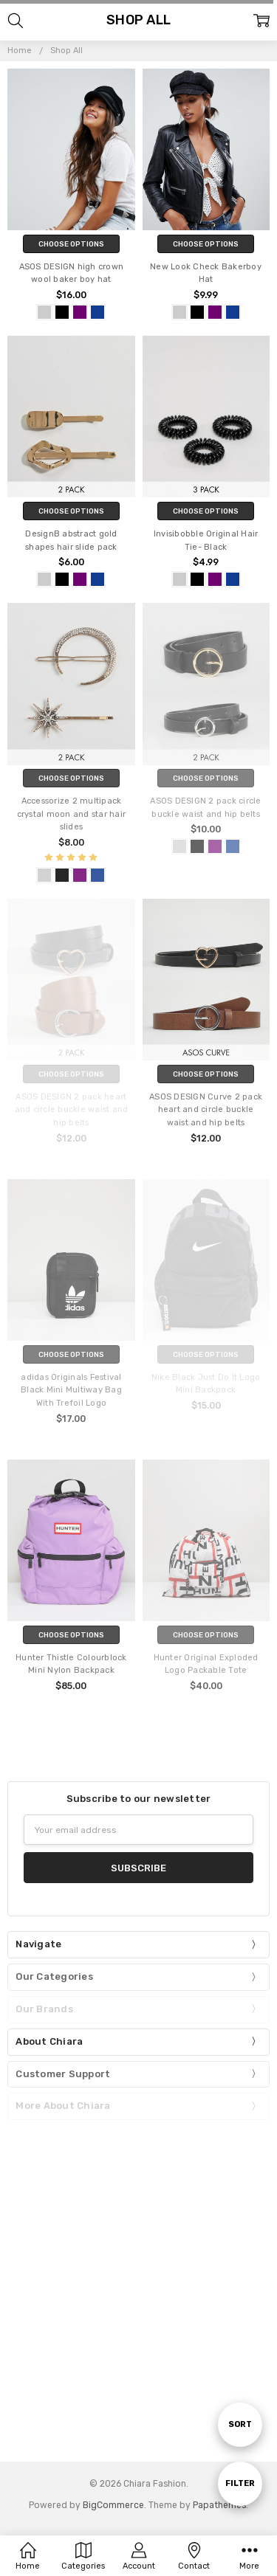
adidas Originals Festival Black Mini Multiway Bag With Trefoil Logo (71, 1390)
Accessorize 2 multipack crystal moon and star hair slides (71, 814)
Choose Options (71, 244)
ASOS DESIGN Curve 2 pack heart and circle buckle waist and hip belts (205, 1110)
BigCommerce (113, 2505)
